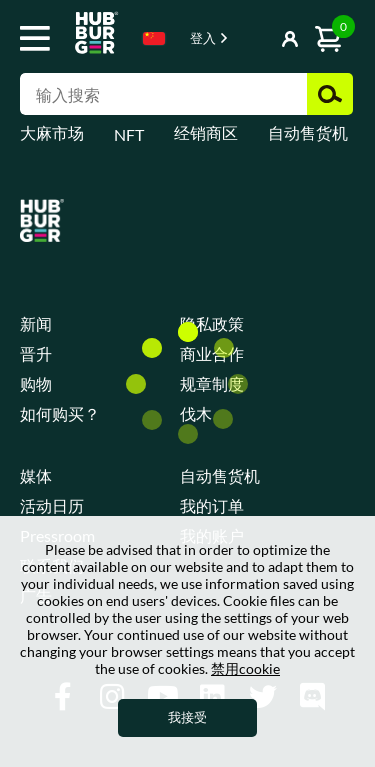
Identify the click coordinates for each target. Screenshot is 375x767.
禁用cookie (245, 668)
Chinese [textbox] (154, 38)
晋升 (36, 353)
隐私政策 (212, 323)
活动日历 (52, 505)
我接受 (187, 717)
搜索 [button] (330, 94)
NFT (129, 134)
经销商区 (206, 132)
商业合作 (212, 353)
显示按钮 (262, 40)
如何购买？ (60, 413)
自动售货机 (308, 132)
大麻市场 (52, 132)
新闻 (36, 323)
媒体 (36, 475)
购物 (36, 383)
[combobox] (154, 42)
